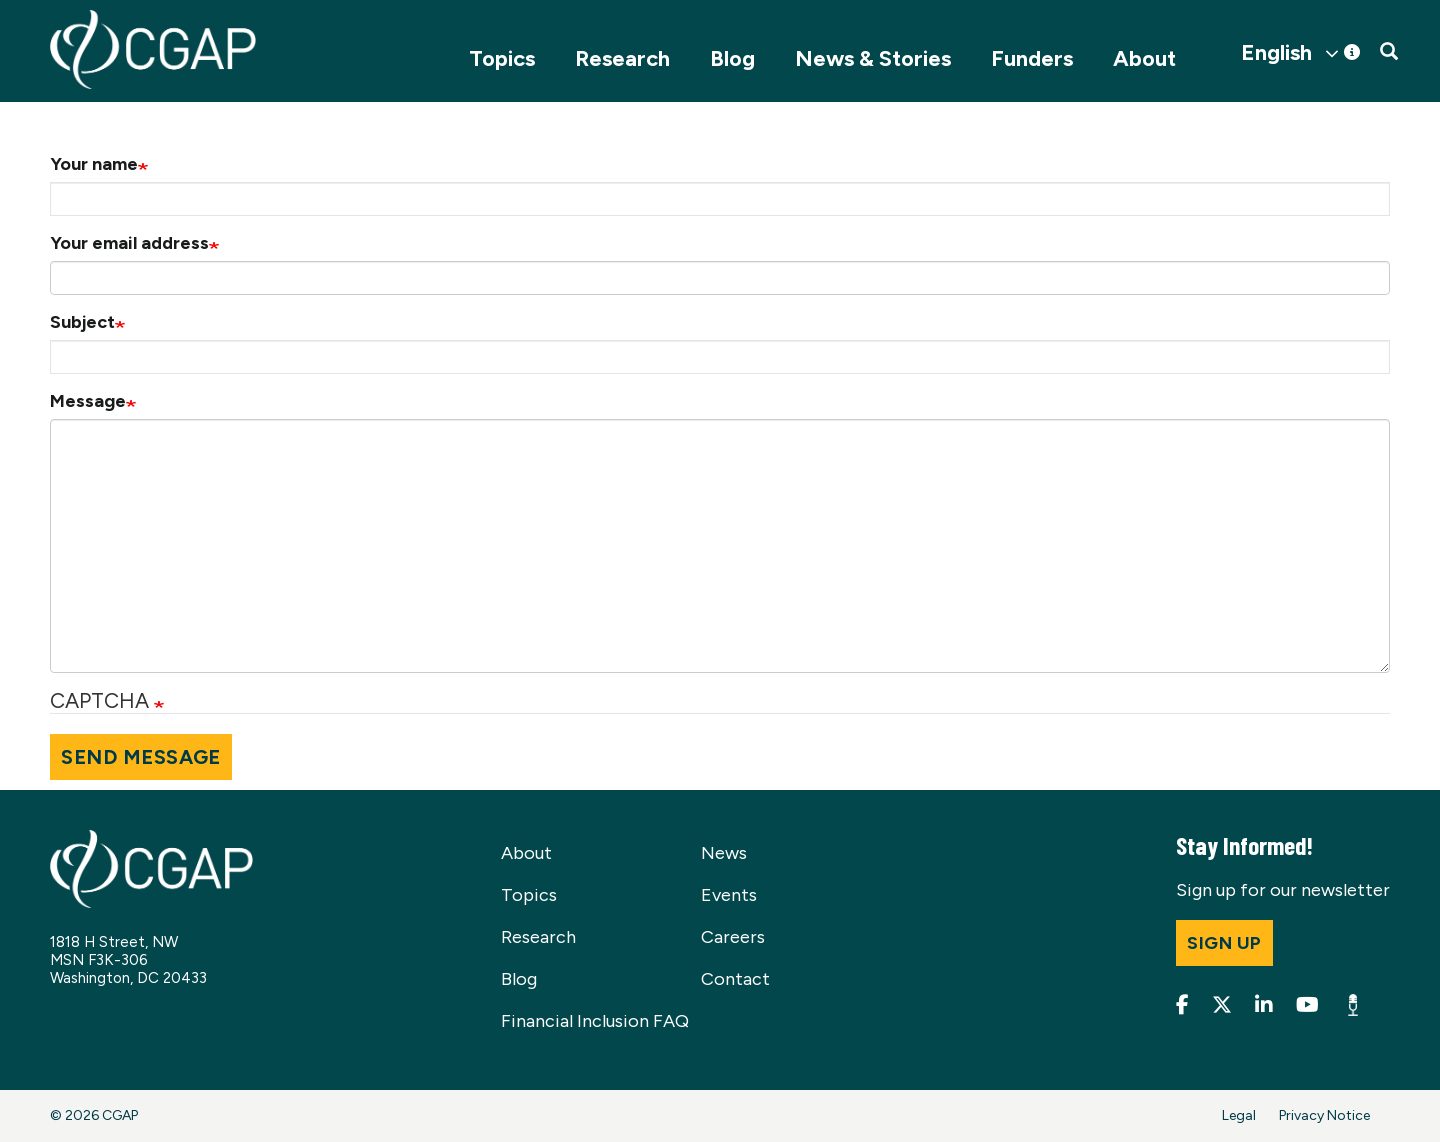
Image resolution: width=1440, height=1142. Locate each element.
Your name (94, 164)
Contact (735, 979)
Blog (732, 58)
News (724, 853)
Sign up (1224, 943)
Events (729, 895)
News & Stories (873, 58)
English (1276, 53)
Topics (502, 58)
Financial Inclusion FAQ (595, 1021)
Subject (82, 322)
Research (622, 58)
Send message (141, 757)
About (1144, 58)
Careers (733, 937)
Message (88, 401)
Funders (1032, 58)
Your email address (129, 243)
